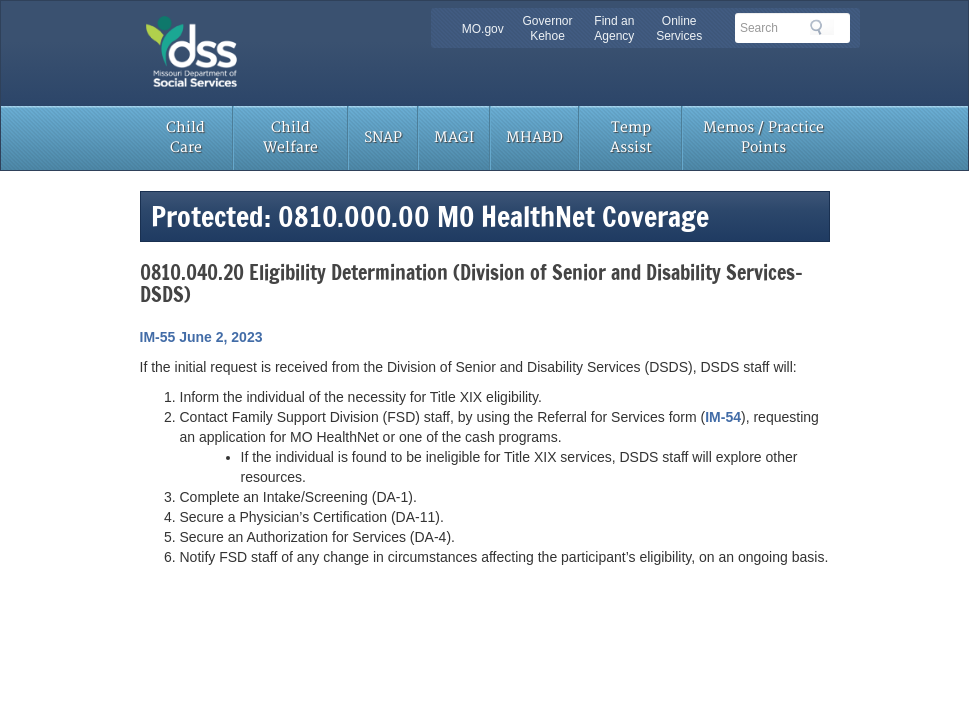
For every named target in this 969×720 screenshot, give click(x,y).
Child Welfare (290, 137)
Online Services (679, 28)
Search (822, 27)
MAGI (454, 137)
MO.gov (483, 29)
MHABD (534, 137)
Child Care (185, 137)
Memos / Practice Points (763, 137)
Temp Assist (631, 137)
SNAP (383, 137)
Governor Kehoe (547, 28)
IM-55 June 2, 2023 (201, 337)
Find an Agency (614, 28)
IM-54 (723, 417)
